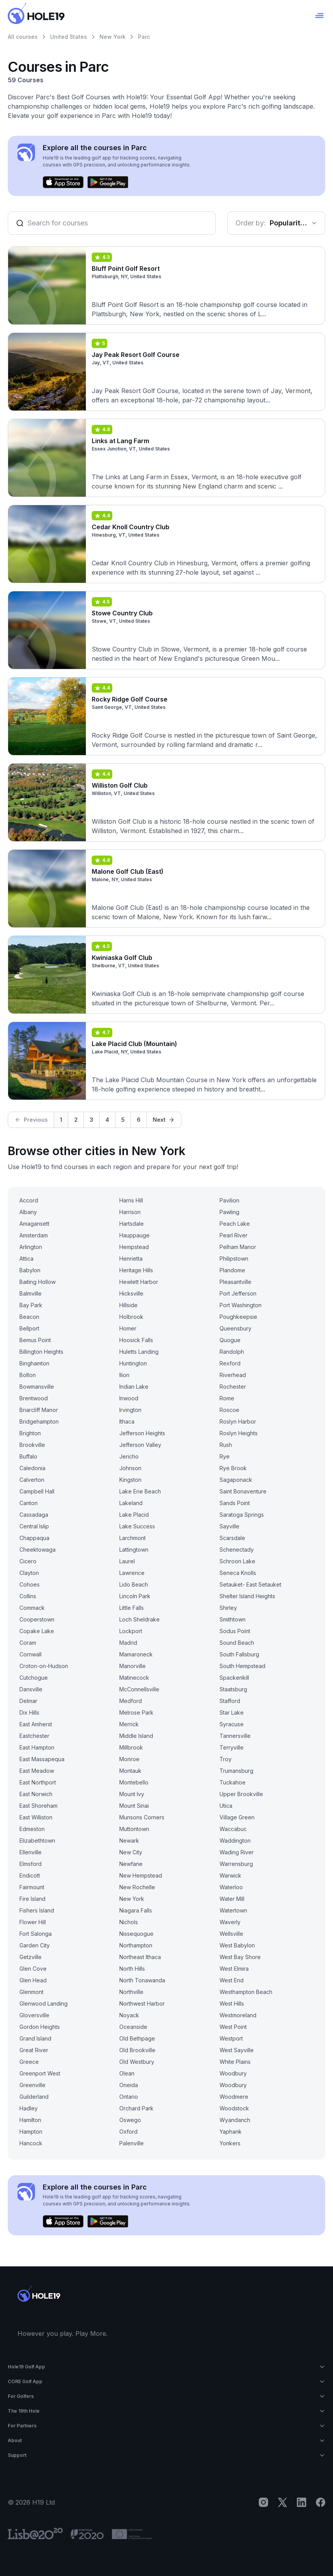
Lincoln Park (134, 1596)
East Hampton (36, 1747)
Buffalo (28, 1456)
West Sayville (237, 2050)
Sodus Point (235, 1631)
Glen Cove (33, 1968)
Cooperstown (36, 1619)
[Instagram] (263, 2502)
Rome (227, 1398)
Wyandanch (235, 2120)
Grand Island (35, 2038)
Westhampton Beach (246, 1992)
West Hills (232, 2003)
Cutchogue (33, 1677)
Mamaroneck (136, 1654)
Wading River (237, 1852)
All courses (23, 36)
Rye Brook (233, 1468)
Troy (226, 1759)
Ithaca (126, 1421)
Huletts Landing (139, 1351)
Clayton (29, 1573)
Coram (27, 1642)
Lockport (130, 1631)
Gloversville (34, 2015)
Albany (28, 1212)
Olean (126, 2073)
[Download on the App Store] (63, 182)
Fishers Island (36, 1910)
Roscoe (229, 1410)
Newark (129, 1840)
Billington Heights (41, 1351)
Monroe (129, 1759)
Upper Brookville (241, 1794)
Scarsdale (232, 1538)
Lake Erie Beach (140, 1491)
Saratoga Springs (242, 1514)
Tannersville (235, 1735)
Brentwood (33, 1398)
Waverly (230, 1922)
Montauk (130, 1770)
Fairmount (31, 1887)
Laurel (127, 1561)
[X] (282, 2502)
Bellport (29, 1328)
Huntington (133, 1363)
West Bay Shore (240, 1957)
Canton (28, 1503)
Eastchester (34, 1735)
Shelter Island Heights (247, 1596)
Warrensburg (236, 1864)
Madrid (128, 1642)
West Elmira (234, 1968)
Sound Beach (237, 1642)
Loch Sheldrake (139, 1619)
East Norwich (35, 1794)
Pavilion (229, 1200)
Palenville (131, 2143)
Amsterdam (33, 1235)
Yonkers (230, 2143)
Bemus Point (35, 1340)
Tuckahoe (233, 1782)
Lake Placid (134, 1514)
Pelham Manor (238, 1247)
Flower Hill (32, 1922)
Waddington (235, 1840)
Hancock (30, 2143)
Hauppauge (134, 1235)
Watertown (233, 1910)
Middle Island (136, 1735)
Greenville (32, 2085)
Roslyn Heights (239, 1433)
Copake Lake (36, 1631)
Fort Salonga (35, 1933)
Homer (127, 1328)
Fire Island (32, 1898)
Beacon (29, 1316)
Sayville (229, 1526)
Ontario (128, 2096)
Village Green (237, 1817)
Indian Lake (133, 1386)
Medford (130, 1701)
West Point (233, 2026)
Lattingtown (133, 1549)
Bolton (27, 1375)
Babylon (29, 1270)
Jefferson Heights (142, 1433)
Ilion (124, 1375)
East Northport (37, 1782)
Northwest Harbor (142, 2003)
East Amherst (35, 1724)
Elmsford (30, 1864)
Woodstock (234, 2108)
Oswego (130, 2120)
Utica (226, 1805)
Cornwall (30, 1654)
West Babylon (237, 1945)
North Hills (132, 1968)
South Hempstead (242, 1666)
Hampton (30, 2131)
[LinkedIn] (301, 2502)
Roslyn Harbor (238, 1421)
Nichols (128, 1922)
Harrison (130, 1212)
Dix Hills (29, 1712)
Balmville (30, 1293)
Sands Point (235, 1503)
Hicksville (131, 1293)
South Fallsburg (239, 1654)
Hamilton (30, 2120)
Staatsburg (233, 1689)
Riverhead (233, 1375)
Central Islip (34, 1526)
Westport (231, 2038)
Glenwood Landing (43, 2003)
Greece (29, 2061)
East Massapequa (42, 1759)
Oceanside (133, 2026)
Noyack (129, 2015)
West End (232, 1980)
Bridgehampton (39, 1421)
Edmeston (32, 1829)
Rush (226, 1444)
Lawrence (132, 1573)
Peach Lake (235, 1223)
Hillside (128, 1305)
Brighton (30, 1433)
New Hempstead (140, 1875)
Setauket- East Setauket (250, 1584)
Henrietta (131, 1258)
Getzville (30, 1957)
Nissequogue (136, 1933)
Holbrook (131, 1316)
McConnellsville (139, 1689)
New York (112, 36)
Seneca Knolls (238, 1573)
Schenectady (237, 1549)
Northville (131, 1992)
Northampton (135, 1945)
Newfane (131, 1864)
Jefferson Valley (140, 1444)
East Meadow (36, 1770)
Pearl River (234, 1235)
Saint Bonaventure (243, 1491)
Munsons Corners (141, 1817)
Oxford (128, 2131)
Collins (27, 1596)
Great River (33, 2050)
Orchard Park (136, 2108)
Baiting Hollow (37, 1281)
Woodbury (233, 2073)
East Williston (35, 1817)
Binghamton (34, 1363)
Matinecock (134, 1677)
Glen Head (33, 1980)
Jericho (129, 1456)
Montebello (133, 1782)
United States (68, 36)
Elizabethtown (37, 1840)
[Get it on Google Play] (107, 182)
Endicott (29, 1875)
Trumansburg (236, 1770)
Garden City (34, 1945)
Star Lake (232, 1712)
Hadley (28, 2108)
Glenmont (31, 1992)
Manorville (132, 1666)
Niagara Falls (135, 1910)
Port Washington (241, 1305)
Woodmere (234, 2096)
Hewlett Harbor (138, 1281)
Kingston (130, 1479)
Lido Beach (133, 1584)
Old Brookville (137, 2050)
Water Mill (232, 1898)
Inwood (128, 1398)
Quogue (230, 1340)
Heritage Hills (136, 1270)
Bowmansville (36, 1386)
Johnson (130, 1468)
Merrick (129, 1724)
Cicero (28, 1561)
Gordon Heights (39, 2026)
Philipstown (234, 1258)
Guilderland (34, 2096)
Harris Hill (131, 1200)
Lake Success (137, 1526)
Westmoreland (238, 2015)
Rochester (233, 1386)
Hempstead (134, 1247)
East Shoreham (38, 1805)
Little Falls (131, 1607)
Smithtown (233, 1619)
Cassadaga (33, 1514)
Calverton (31, 1479)
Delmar (28, 1701)
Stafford (230, 1701)
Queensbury (235, 1328)
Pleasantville (235, 1281)
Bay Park (30, 1305)
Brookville (32, 1444)
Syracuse (232, 1724)
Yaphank (231, 2131)
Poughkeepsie (238, 1316)
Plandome (232, 1270)
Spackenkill (234, 1677)
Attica (26, 1258)
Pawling (229, 1212)
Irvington (130, 1410)
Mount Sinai (134, 1805)
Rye (225, 1456)
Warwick (230, 1875)
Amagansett (34, 1223)
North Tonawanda (142, 1980)
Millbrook (131, 1747)
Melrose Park (136, 1712)
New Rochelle (137, 1887)
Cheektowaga (37, 1549)
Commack (32, 1607)
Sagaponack (236, 1479)
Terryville (232, 1747)
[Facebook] (320, 2502)
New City (130, 1852)
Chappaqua (34, 1538)
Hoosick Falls (136, 1340)
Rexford (230, 1363)
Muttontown (134, 1829)
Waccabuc (233, 1829)
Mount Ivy (131, 1794)
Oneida (128, 2085)
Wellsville (231, 1933)
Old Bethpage (137, 2038)
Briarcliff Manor (38, 1410)
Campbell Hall (36, 1491)
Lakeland (131, 1503)
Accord (28, 1200)
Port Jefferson (238, 1293)
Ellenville (30, 1852)
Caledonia (32, 1468)
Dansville (30, 1689)
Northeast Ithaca (140, 1957)
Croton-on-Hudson (43, 1666)
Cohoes (29, 1584)
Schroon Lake (237, 1561)
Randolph (232, 1351)
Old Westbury (136, 2061)
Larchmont (132, 1538)
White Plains (235, 2061)
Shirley (228, 1607)
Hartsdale (131, 1223)
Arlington (30, 1247)
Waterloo (231, 1887)
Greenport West (39, 2073)
